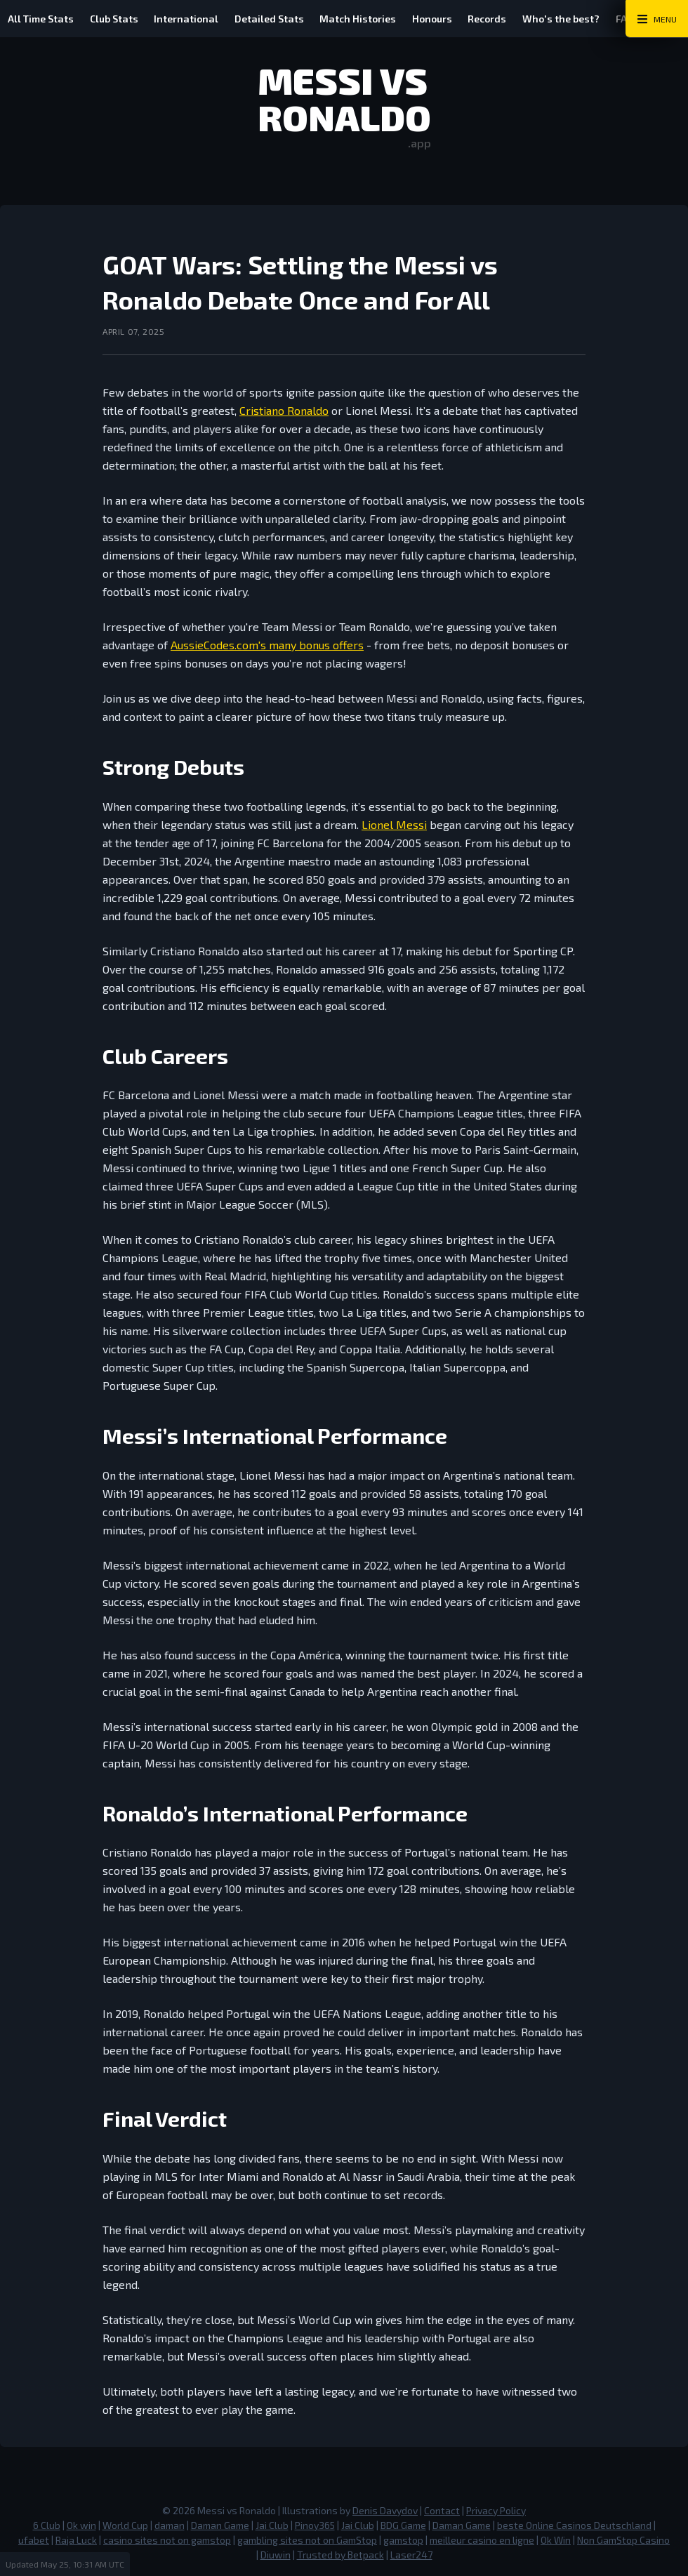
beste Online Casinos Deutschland (574, 2525)
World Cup (125, 2525)
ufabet (33, 2540)
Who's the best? (568, 19)
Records (494, 19)
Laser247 (411, 2555)
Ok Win (556, 2540)
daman (169, 2525)
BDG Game (403, 2525)
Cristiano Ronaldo (284, 410)
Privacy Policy (496, 2510)
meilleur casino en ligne (482, 2540)
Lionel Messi (394, 824)
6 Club (46, 2525)
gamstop (403, 2540)
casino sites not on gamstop (167, 2540)
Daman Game (220, 2525)
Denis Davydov (385, 2510)
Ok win (81, 2525)
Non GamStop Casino (623, 2540)
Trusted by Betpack (340, 2555)
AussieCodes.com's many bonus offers (267, 644)
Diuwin (275, 2555)
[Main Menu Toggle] (657, 19)
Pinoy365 (315, 2525)
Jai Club (272, 2525)
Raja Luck (76, 2540)
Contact (442, 2510)
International (189, 19)
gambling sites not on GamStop (307, 2540)
